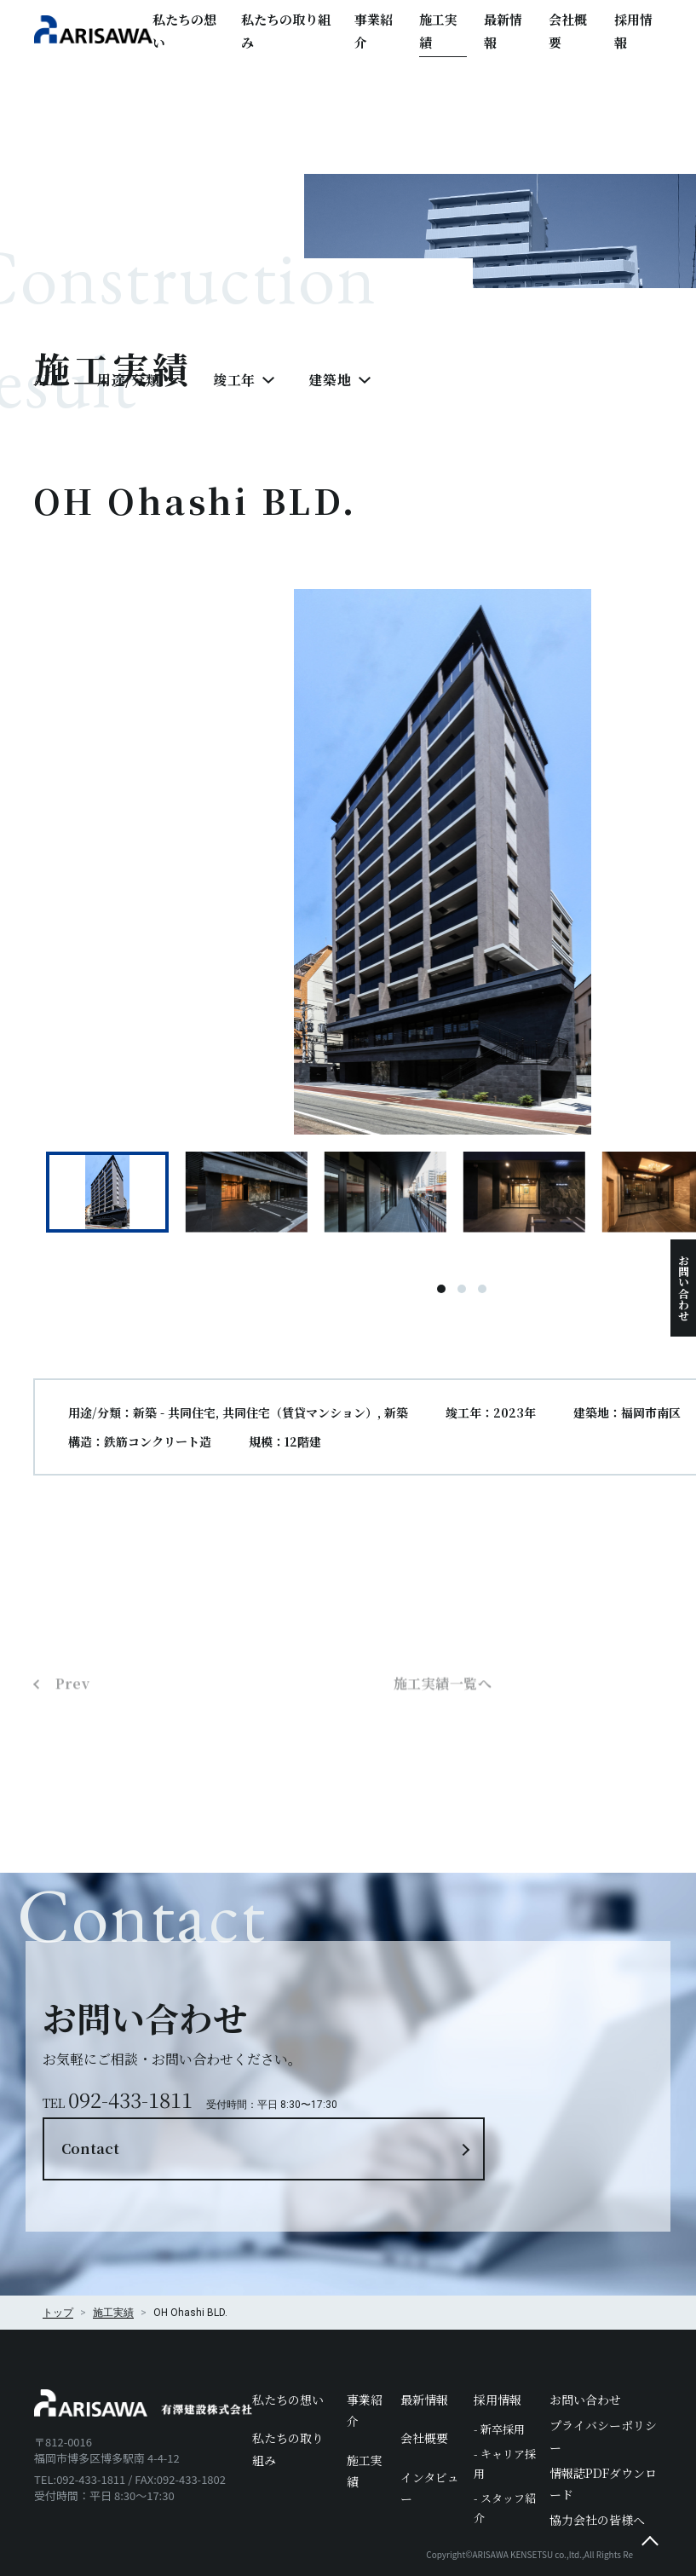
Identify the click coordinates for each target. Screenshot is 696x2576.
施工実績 (438, 30)
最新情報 (503, 30)
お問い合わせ (684, 1288)
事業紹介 (373, 30)
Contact (488, 2063)
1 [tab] (442, 1298)
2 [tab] (462, 1298)
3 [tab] (483, 1298)
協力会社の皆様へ (597, 2465)
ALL (48, 389)
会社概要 (568, 30)
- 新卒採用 (499, 2374)
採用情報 (633, 30)
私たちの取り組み (286, 30)
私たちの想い (184, 30)
